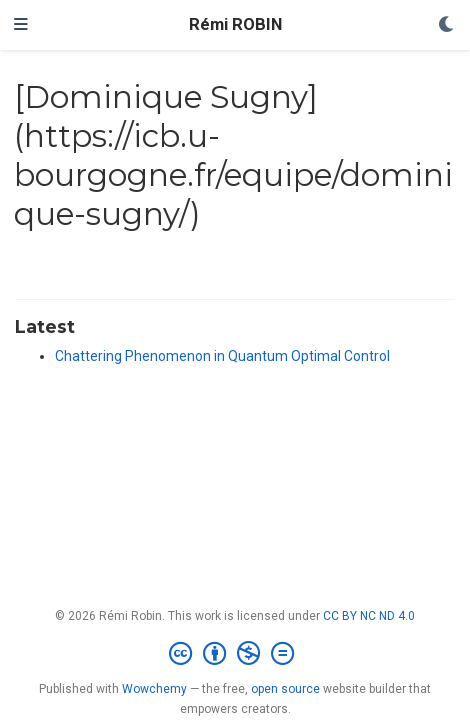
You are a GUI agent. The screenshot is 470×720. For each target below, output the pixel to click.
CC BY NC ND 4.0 (369, 616)
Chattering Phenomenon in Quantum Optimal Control (222, 356)
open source (285, 689)
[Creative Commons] (235, 654)
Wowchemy (154, 689)
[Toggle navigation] (21, 25)
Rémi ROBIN (235, 24)
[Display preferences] (447, 25)
